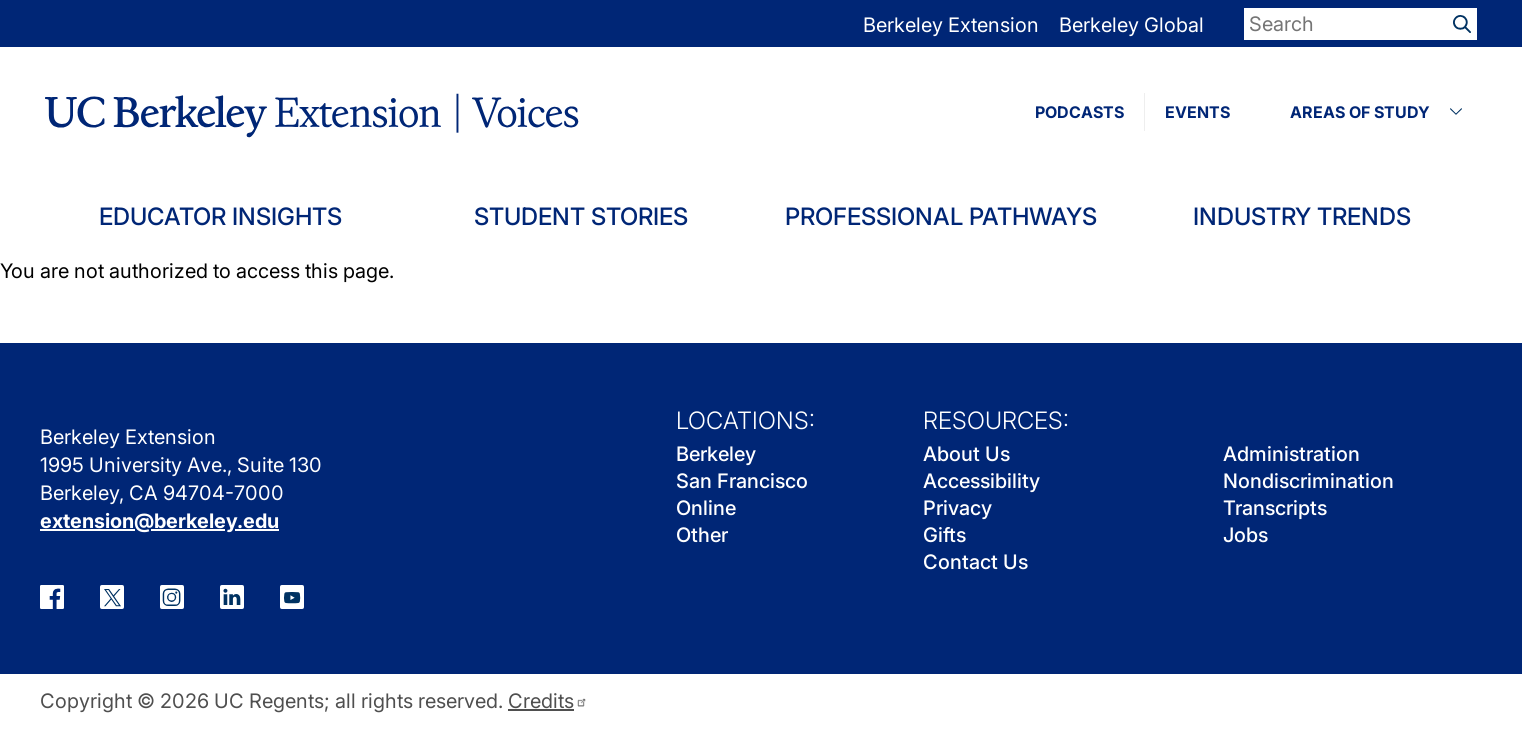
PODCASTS (1079, 112)
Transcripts (1275, 508)
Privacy (957, 508)
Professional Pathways (941, 216)
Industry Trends (1302, 216)
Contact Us (975, 562)
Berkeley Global (1131, 25)
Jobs (1245, 535)
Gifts (944, 535)
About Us (966, 454)
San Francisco (742, 481)
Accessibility (981, 481)
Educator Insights (220, 216)
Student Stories (581, 216)
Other (702, 535)
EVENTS (1197, 112)
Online (706, 508)
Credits (548, 701)
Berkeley (716, 454)
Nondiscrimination (1308, 481)
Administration (1291, 454)
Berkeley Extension (951, 25)
